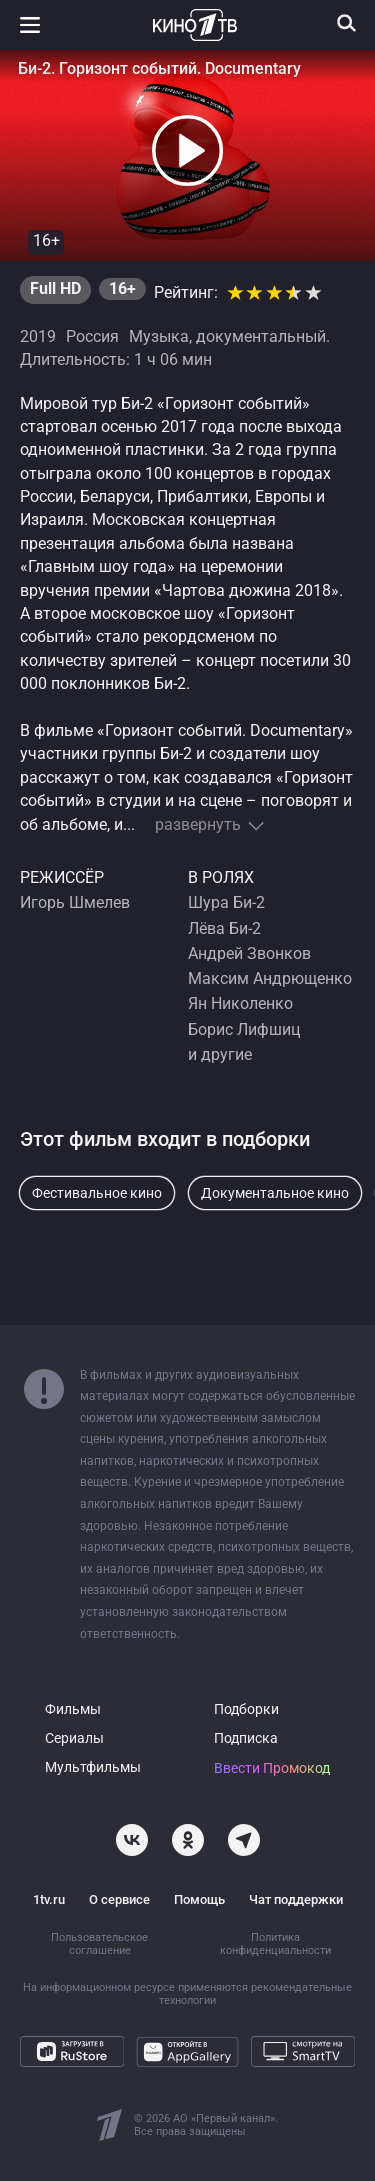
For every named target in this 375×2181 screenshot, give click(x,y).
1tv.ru (49, 1899)
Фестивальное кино (97, 1193)
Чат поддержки (296, 1899)
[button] (188, 151)
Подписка (246, 1738)
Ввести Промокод (272, 1768)
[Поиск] (347, 23)
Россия (92, 337)
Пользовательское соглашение (99, 1944)
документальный (261, 337)
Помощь (199, 1899)
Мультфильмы (93, 1767)
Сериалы (74, 1738)
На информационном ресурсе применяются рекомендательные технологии (187, 1994)
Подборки (246, 1709)
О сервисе (119, 1899)
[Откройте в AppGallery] (188, 2052)
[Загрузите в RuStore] (72, 2052)
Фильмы (73, 1709)
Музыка (159, 337)
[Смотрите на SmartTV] (303, 2052)
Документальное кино (275, 1193)
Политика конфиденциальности (275, 1944)
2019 (38, 337)
